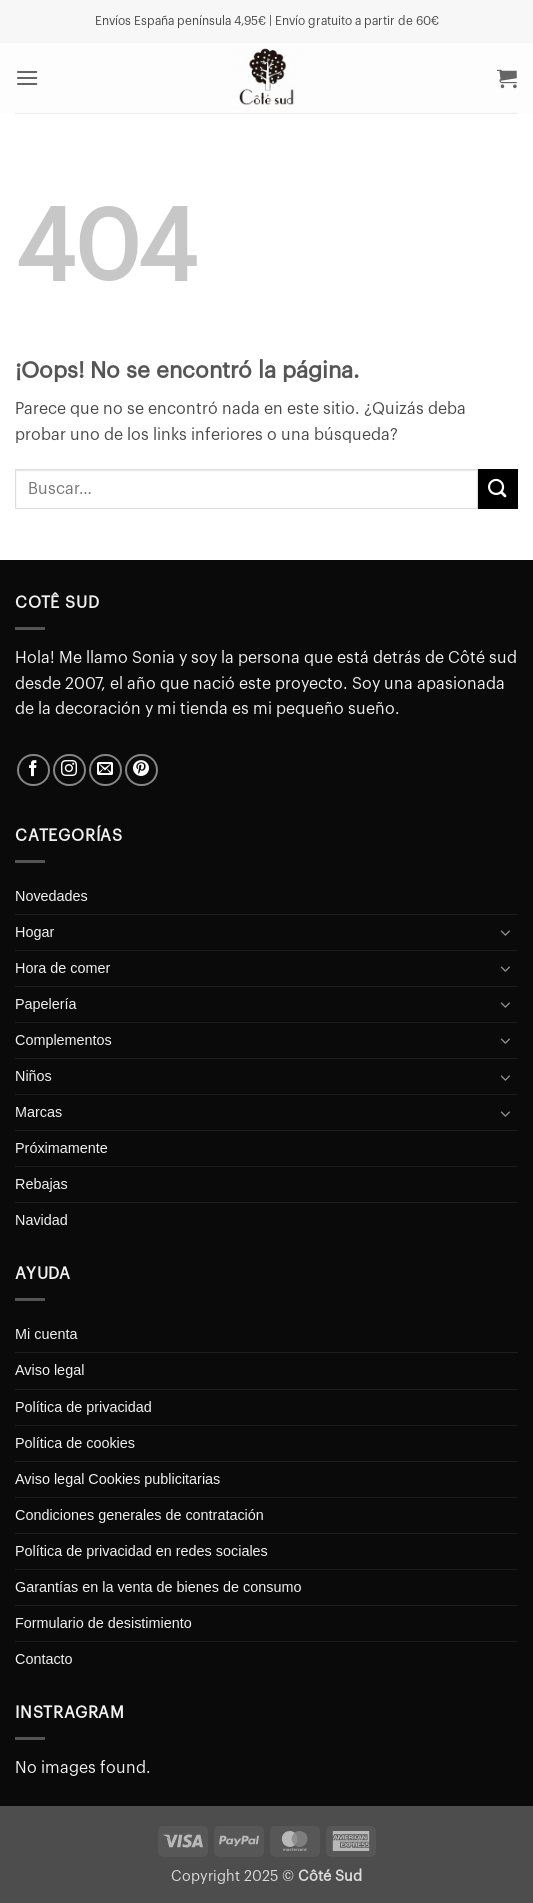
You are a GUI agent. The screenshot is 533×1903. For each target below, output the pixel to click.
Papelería (46, 1004)
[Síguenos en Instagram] (69, 770)
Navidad (41, 1220)
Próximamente (61, 1148)
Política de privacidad (83, 1407)
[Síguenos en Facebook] (33, 770)
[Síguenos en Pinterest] (141, 770)
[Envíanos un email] (105, 770)
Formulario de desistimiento (103, 1623)
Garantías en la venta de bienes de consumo (158, 1587)
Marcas (38, 1112)
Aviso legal (49, 1370)
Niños (33, 1076)
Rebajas (41, 1184)
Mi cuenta (46, 1334)
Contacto (44, 1659)
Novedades (51, 896)
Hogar (34, 932)
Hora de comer (62, 968)
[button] (27, 77)
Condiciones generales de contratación (139, 1515)
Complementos (63, 1040)
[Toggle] (506, 932)
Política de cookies (75, 1443)
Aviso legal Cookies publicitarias (117, 1479)
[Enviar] (498, 488)
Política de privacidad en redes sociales (141, 1551)
